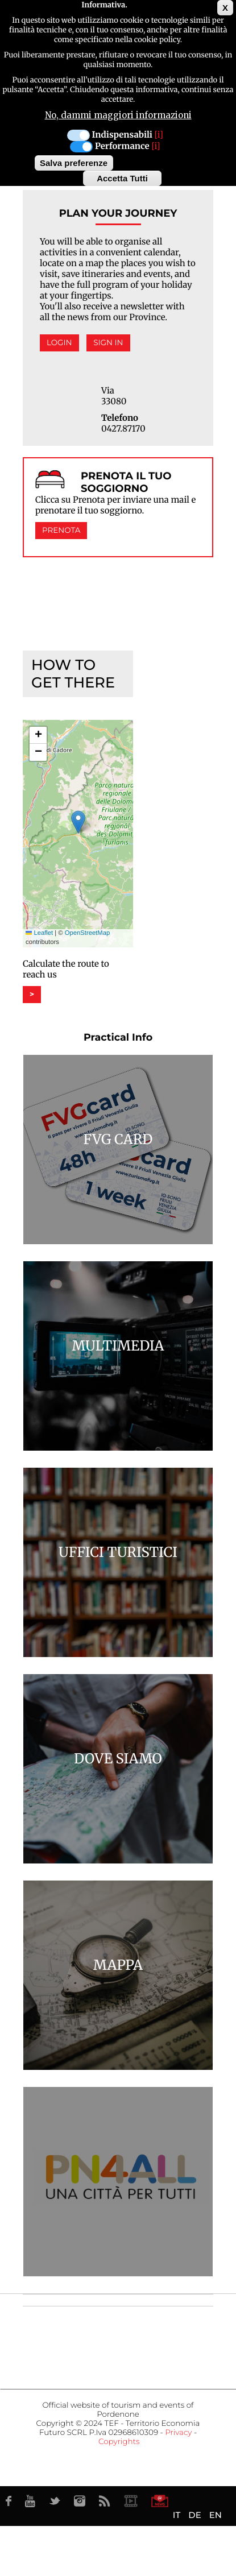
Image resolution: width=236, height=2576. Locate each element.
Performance (122, 146)
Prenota (61, 530)
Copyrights (118, 2441)
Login (59, 342)
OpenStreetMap (87, 933)
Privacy (178, 2432)
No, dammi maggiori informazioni (118, 115)
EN (215, 2514)
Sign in (108, 342)
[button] (78, 822)
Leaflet (39, 933)
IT (176, 2514)
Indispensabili (122, 135)
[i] (159, 135)
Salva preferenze (73, 163)
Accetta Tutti (122, 178)
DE (194, 2514)
